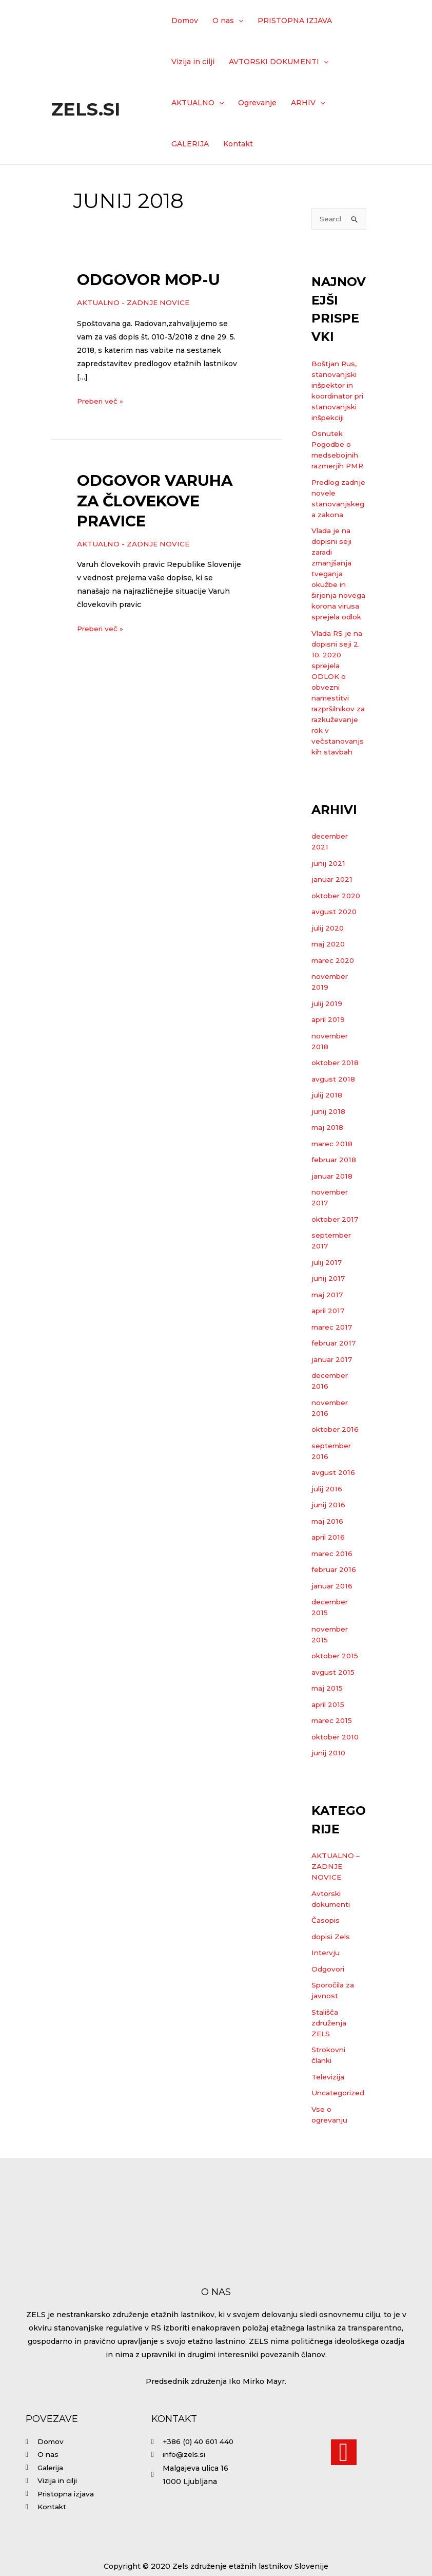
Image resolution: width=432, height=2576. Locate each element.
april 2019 (329, 1063)
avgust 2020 (334, 955)
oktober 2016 (336, 1473)
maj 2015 (327, 1732)
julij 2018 (327, 1139)
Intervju (326, 1996)
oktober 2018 (336, 1106)
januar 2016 (332, 1630)
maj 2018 (327, 1171)
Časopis (326, 1964)
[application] (238, 20)
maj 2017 (327, 1338)
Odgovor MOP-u (149, 279)
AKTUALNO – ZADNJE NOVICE (335, 1910)
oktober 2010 (336, 1781)
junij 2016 (329, 1549)
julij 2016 (327, 1533)
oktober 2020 (337, 939)
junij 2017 (329, 1322)
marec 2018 (332, 1187)
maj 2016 (327, 1565)
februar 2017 (334, 1387)
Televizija (328, 2121)
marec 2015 (332, 1764)
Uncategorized (338, 2137)
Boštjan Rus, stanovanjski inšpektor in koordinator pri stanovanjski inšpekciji (335, 397)
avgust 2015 (333, 1716)
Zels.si (85, 109)
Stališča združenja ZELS (329, 2067)
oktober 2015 (335, 1699)
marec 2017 (332, 1371)
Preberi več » (101, 399)
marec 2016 (332, 1597)
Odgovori (328, 2013)
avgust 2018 (333, 1123)
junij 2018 (329, 1155)
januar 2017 (332, 1403)
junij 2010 (329, 1797)
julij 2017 (327, 1306)
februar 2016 (334, 1613)
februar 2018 (334, 1203)
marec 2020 (333, 1004)
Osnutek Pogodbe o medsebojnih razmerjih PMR (336, 467)
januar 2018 (332, 1220)
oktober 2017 (336, 1263)
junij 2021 (329, 907)
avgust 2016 (333, 1516)
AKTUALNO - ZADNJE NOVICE (134, 302)
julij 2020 (328, 972)
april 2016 (329, 1581)
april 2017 (329, 1354)
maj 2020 (328, 988)
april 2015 (329, 1748)
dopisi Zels (331, 1980)
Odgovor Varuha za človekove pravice (155, 499)
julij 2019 (327, 1047)
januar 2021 (332, 923)
